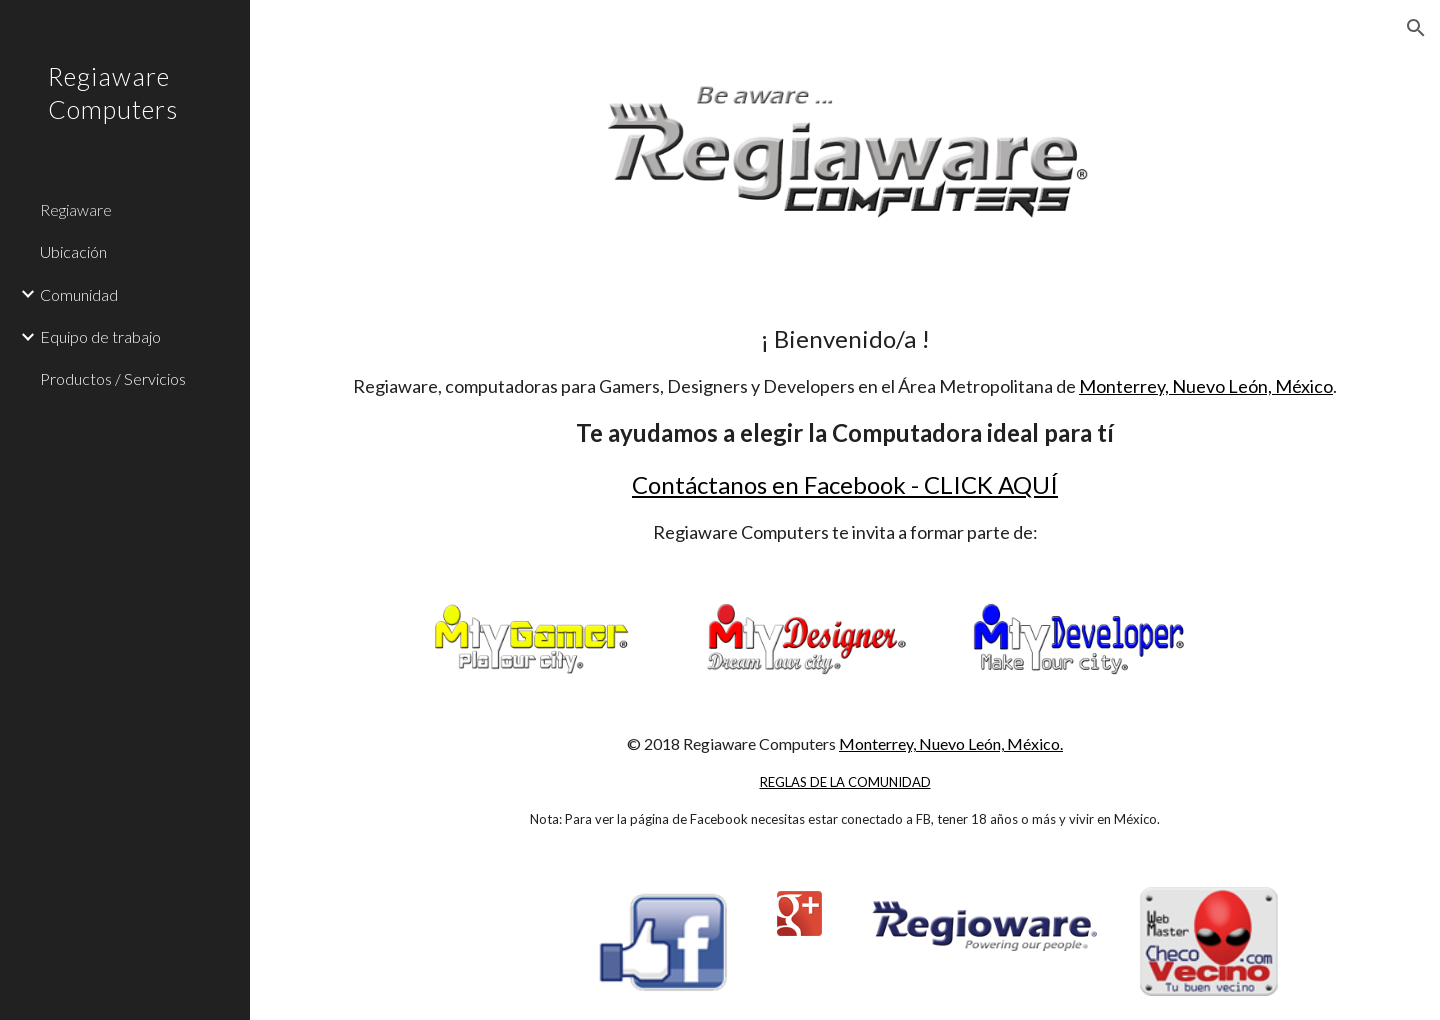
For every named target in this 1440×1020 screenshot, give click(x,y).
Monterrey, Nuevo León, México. (951, 743)
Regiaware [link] (76, 209)
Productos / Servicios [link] (113, 378)
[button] (1416, 28)
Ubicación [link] (73, 251)
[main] (845, 433)
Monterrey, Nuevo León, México (1206, 386)
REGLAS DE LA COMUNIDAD (845, 782)
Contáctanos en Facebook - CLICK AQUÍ (845, 484)
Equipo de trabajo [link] (100, 336)
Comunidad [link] (79, 294)
